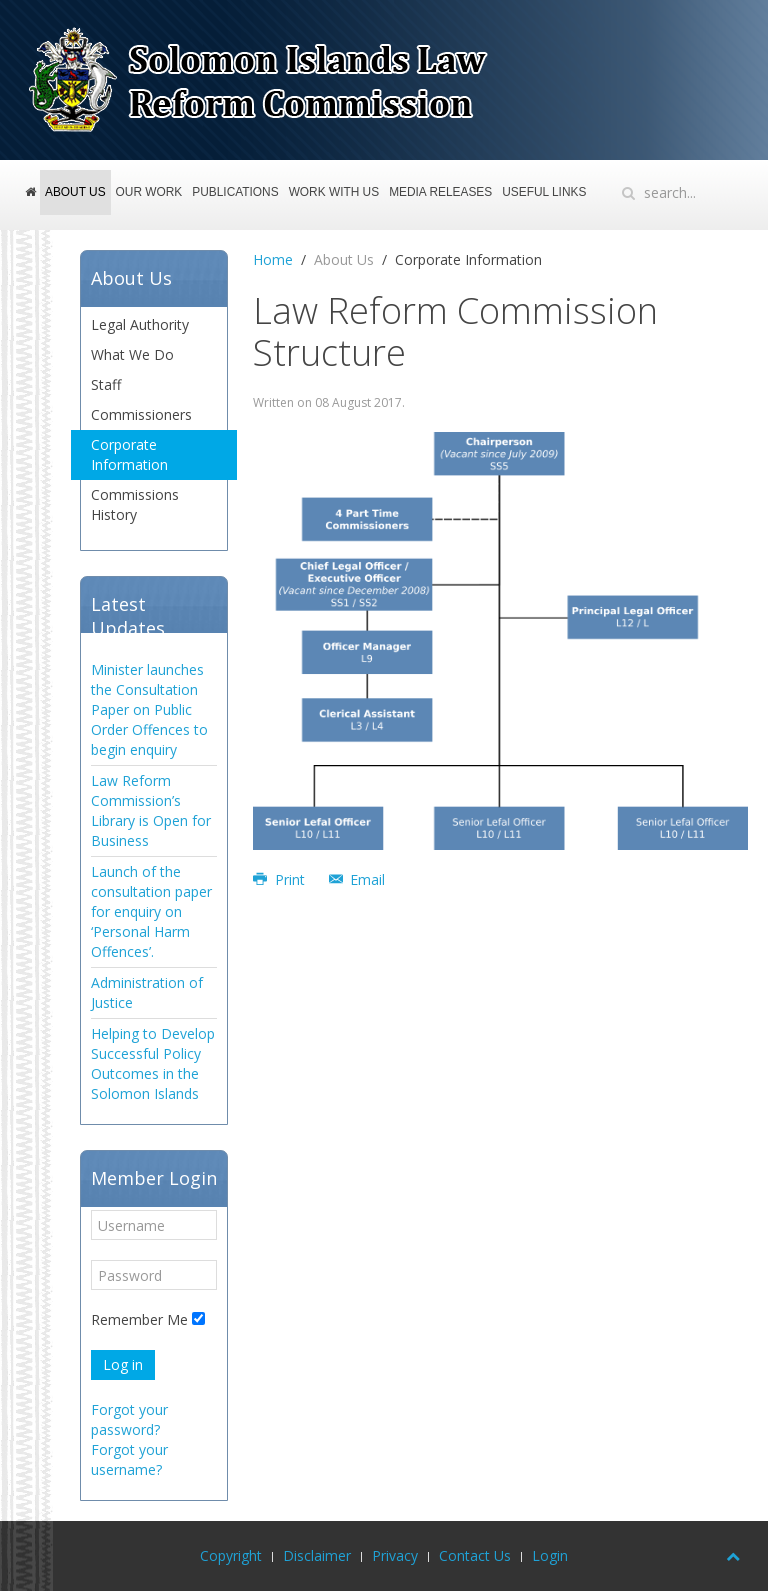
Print (281, 879)
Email (357, 879)
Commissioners (141, 414)
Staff (106, 384)
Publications (235, 192)
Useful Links (544, 192)
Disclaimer (317, 1555)
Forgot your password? (129, 1419)
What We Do (132, 354)
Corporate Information (129, 454)
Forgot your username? (129, 1459)
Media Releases (440, 192)
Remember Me (139, 1319)
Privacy (395, 1555)
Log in (123, 1364)
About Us (75, 192)
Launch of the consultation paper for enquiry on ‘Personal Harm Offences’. (151, 911)
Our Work (149, 192)
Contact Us (475, 1555)
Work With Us (334, 192)
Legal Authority (140, 324)
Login (550, 1555)
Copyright (231, 1555)
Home (32, 201)
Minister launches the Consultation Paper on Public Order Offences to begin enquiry (149, 709)
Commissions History (135, 504)
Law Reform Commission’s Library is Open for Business (151, 810)
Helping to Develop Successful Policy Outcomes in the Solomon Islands (153, 1063)
